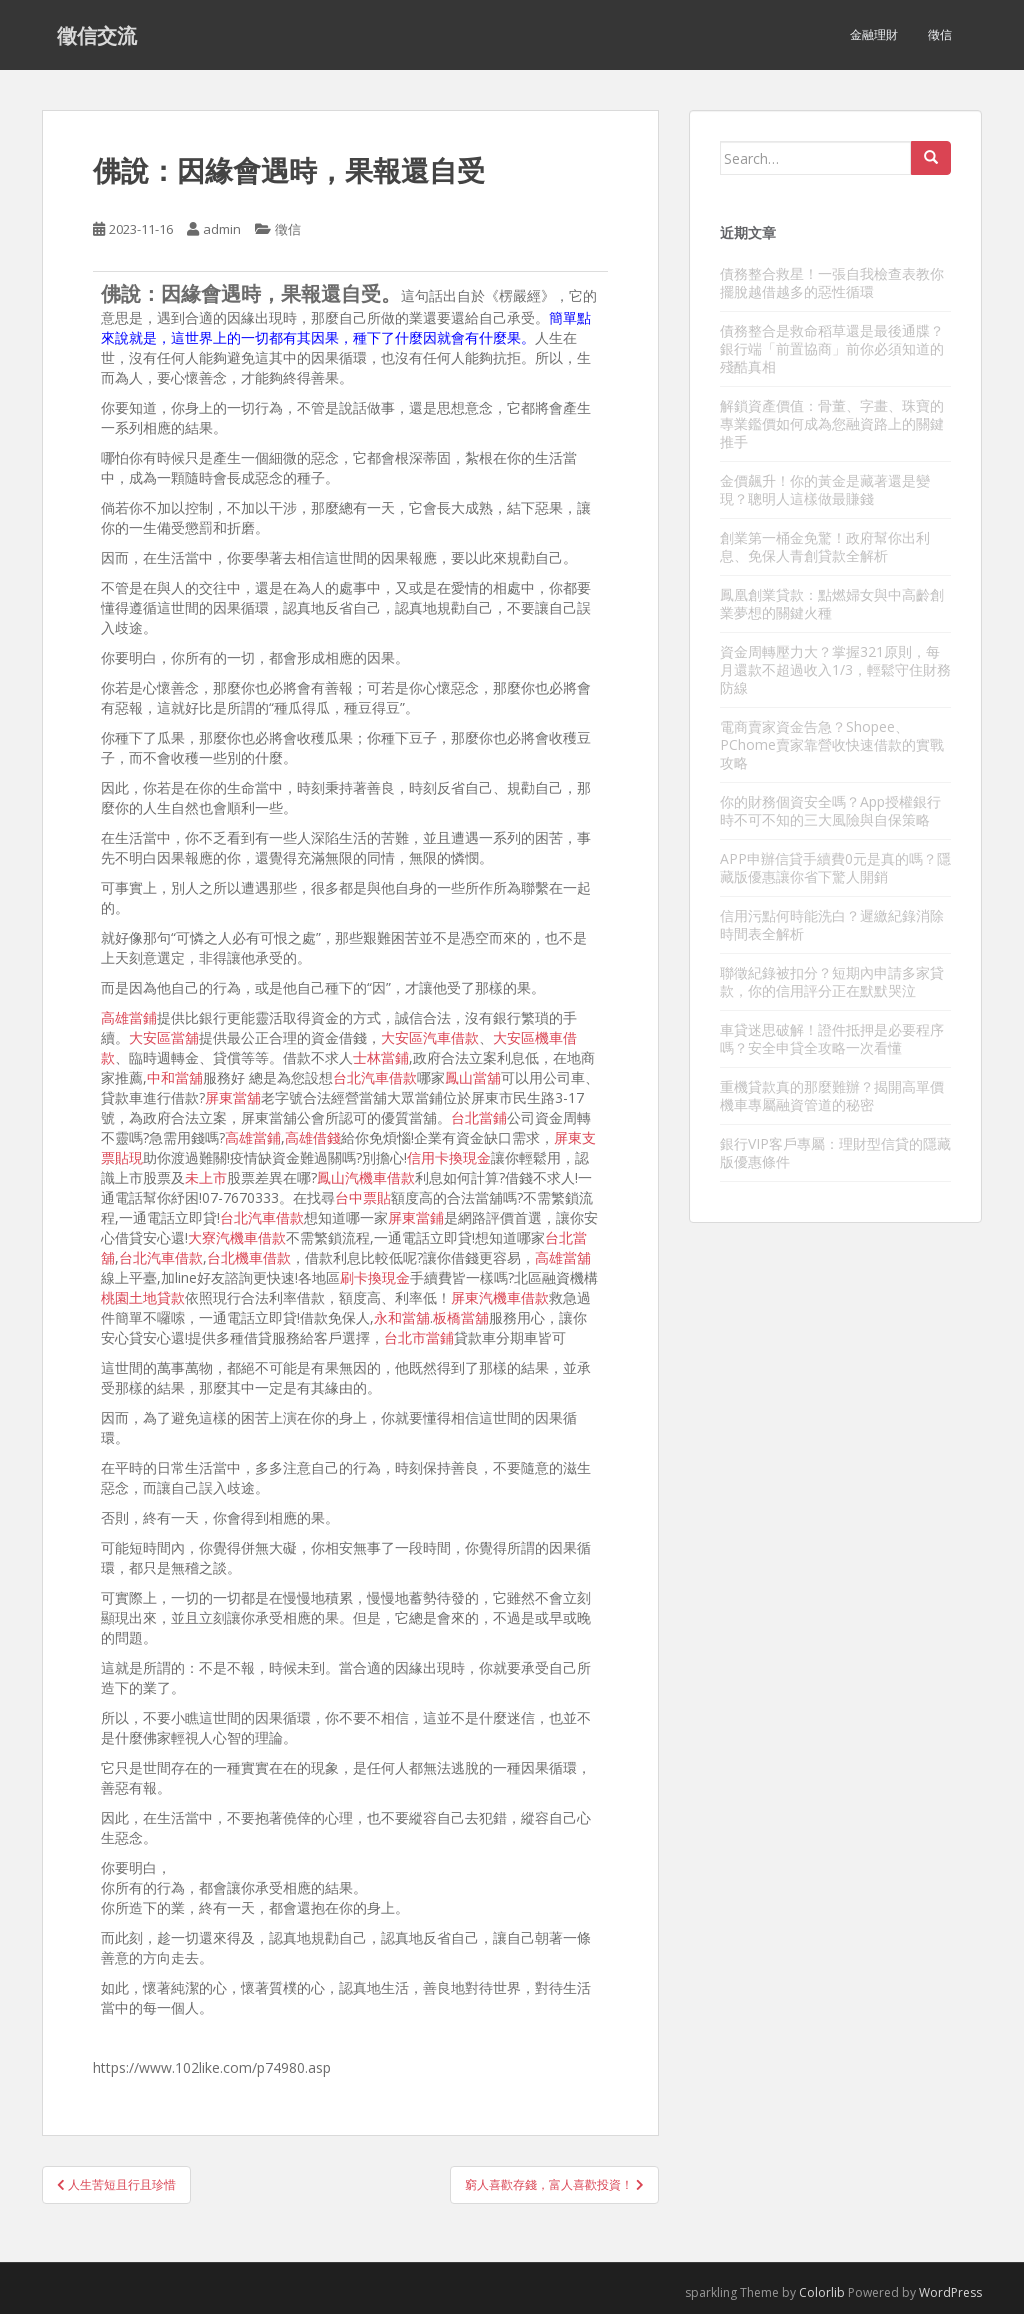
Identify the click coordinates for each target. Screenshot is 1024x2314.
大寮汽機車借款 (237, 1237)
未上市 (206, 1177)
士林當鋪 (381, 1057)
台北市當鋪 (419, 1337)
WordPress (950, 2292)
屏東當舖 (233, 1097)
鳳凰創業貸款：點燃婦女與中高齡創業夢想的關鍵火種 (832, 603)
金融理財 (874, 34)
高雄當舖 (563, 1257)
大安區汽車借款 (430, 1037)
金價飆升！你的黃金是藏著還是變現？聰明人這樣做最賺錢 (825, 489)
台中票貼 (363, 1197)
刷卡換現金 (375, 1277)
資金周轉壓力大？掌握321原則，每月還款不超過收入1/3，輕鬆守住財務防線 (835, 669)
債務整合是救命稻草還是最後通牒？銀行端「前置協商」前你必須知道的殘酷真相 (832, 348)
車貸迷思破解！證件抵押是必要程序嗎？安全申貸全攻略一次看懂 (832, 1038)
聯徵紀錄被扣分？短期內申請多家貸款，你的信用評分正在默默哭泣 (832, 981)
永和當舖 (402, 1317)
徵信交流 (97, 35)
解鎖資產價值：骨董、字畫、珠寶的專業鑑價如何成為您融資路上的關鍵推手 (832, 423)
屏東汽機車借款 (500, 1297)
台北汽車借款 (375, 1077)
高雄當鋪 (129, 1017)
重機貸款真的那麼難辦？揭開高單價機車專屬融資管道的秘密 (832, 1095)
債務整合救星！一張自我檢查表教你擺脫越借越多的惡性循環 (832, 282)
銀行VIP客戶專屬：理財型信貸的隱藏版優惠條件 (835, 1152)
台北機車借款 (249, 1257)
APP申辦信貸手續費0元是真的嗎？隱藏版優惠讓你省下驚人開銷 (835, 867)
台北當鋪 (479, 1117)
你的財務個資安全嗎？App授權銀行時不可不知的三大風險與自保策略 (830, 810)
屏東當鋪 (416, 1217)
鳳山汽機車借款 (366, 1177)
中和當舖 (175, 1077)
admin (222, 229)
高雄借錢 (313, 1137)
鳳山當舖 (473, 1077)
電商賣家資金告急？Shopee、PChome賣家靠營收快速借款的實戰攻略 (832, 744)
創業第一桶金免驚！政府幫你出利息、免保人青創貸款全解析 (825, 546)
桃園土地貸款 (143, 1297)
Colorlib (822, 2292)
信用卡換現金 (449, 1157)
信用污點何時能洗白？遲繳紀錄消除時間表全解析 (832, 924)
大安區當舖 (164, 1037)
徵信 (940, 34)
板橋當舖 (461, 1317)
